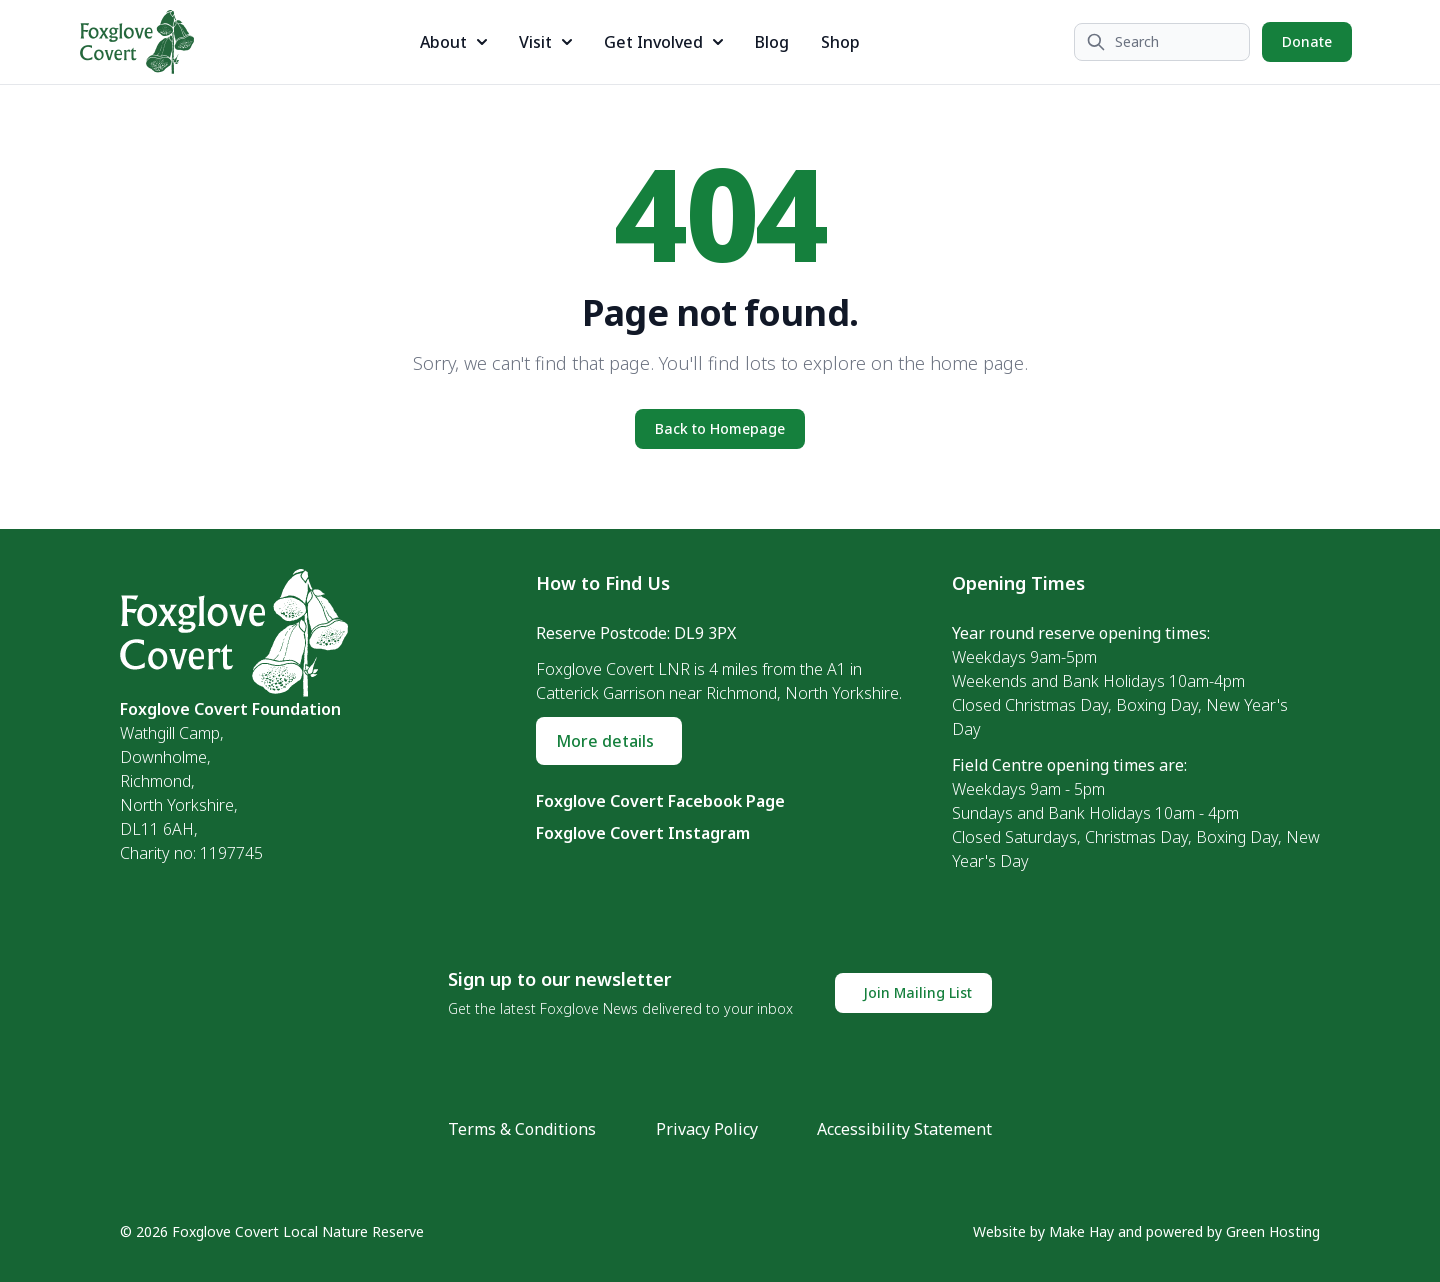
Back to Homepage (720, 428)
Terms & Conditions (522, 1129)
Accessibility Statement (904, 1129)
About (453, 42)
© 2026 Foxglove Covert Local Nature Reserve (272, 1231)
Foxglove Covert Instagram (643, 833)
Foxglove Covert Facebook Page (660, 801)
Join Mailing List (917, 992)
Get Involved (663, 42)
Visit (545, 42)
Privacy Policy (707, 1129)
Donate (1307, 41)
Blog (772, 42)
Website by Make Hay (1043, 1231)
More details (605, 741)
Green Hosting (1273, 1231)
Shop (840, 42)
